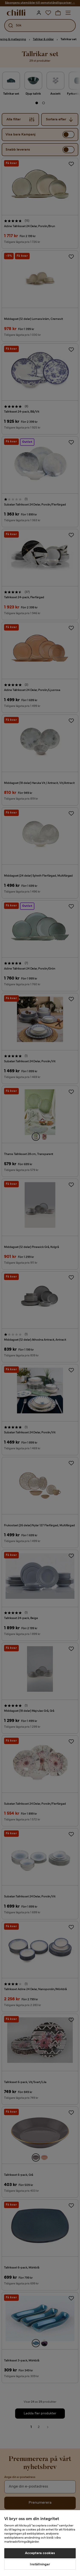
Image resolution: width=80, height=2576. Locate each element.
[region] (40, 2543)
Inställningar (40, 2564)
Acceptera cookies (40, 2553)
